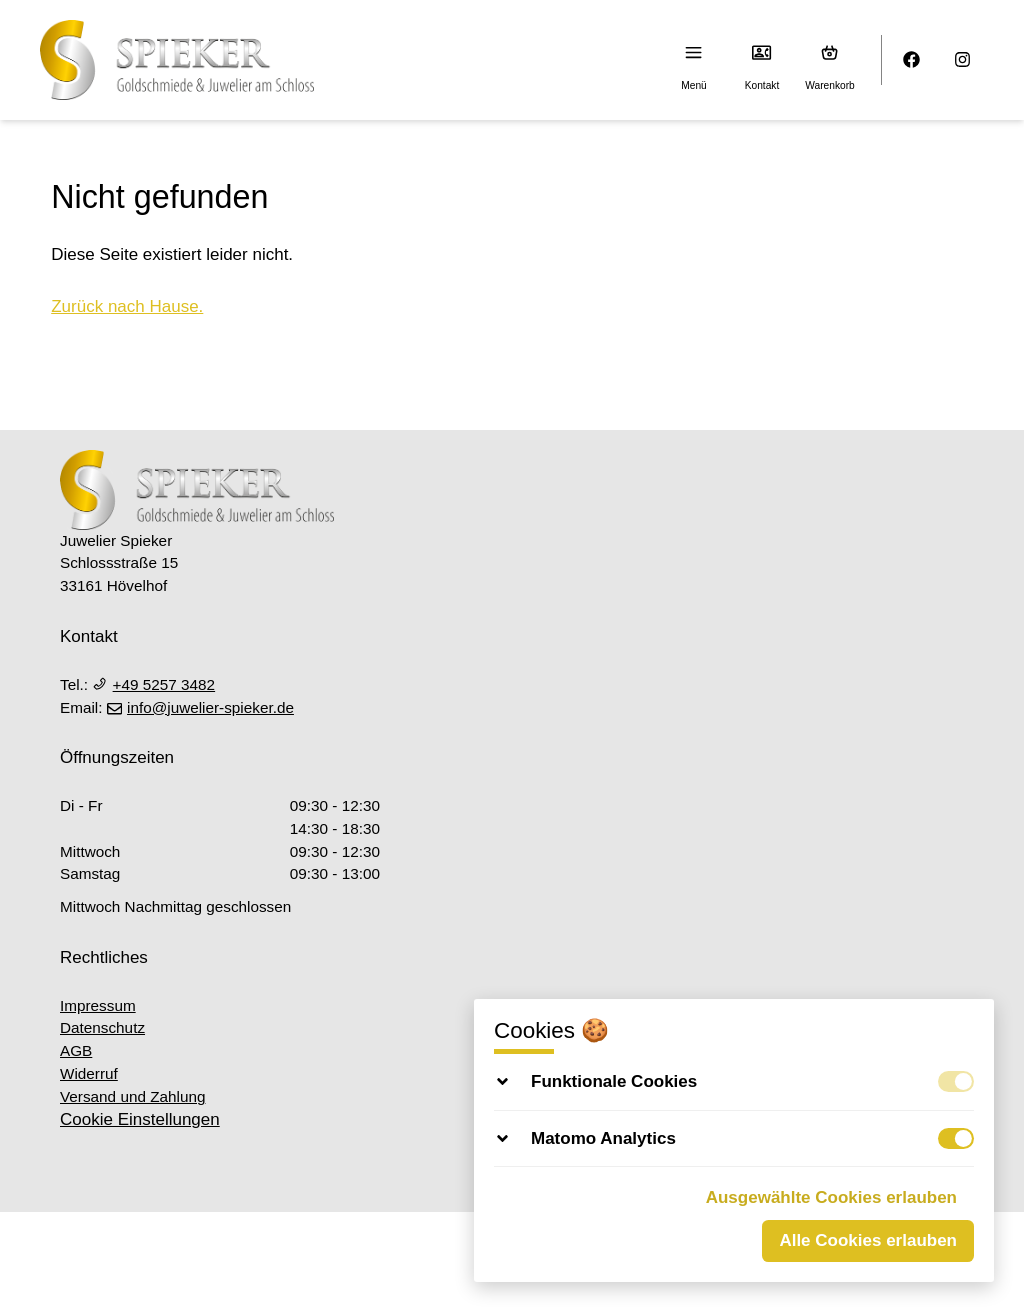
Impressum (98, 1005)
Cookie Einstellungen (140, 1119)
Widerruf (89, 1073)
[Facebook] (912, 60)
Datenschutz (102, 1027)
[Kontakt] (762, 52)
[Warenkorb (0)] (830, 52)
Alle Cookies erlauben (868, 1240)
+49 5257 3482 (153, 684)
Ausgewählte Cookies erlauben (831, 1197)
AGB (76, 1050)
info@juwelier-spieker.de (200, 707)
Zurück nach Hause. (127, 306)
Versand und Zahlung (132, 1096)
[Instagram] (963, 60)
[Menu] (694, 52)
